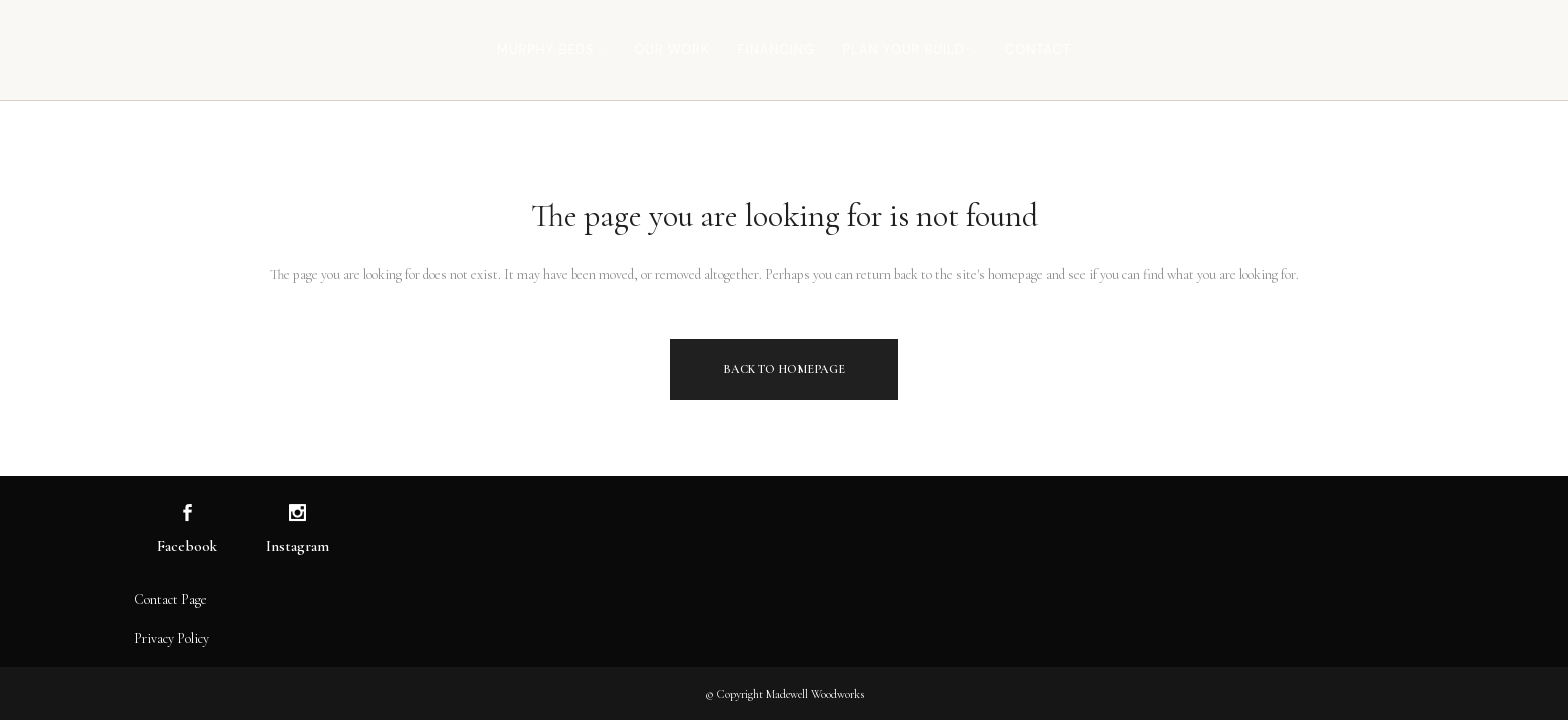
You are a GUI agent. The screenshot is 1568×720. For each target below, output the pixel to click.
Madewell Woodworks (815, 694)
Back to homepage (784, 369)
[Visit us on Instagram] (297, 513)
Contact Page (170, 599)
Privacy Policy (171, 638)
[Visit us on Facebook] (187, 513)
